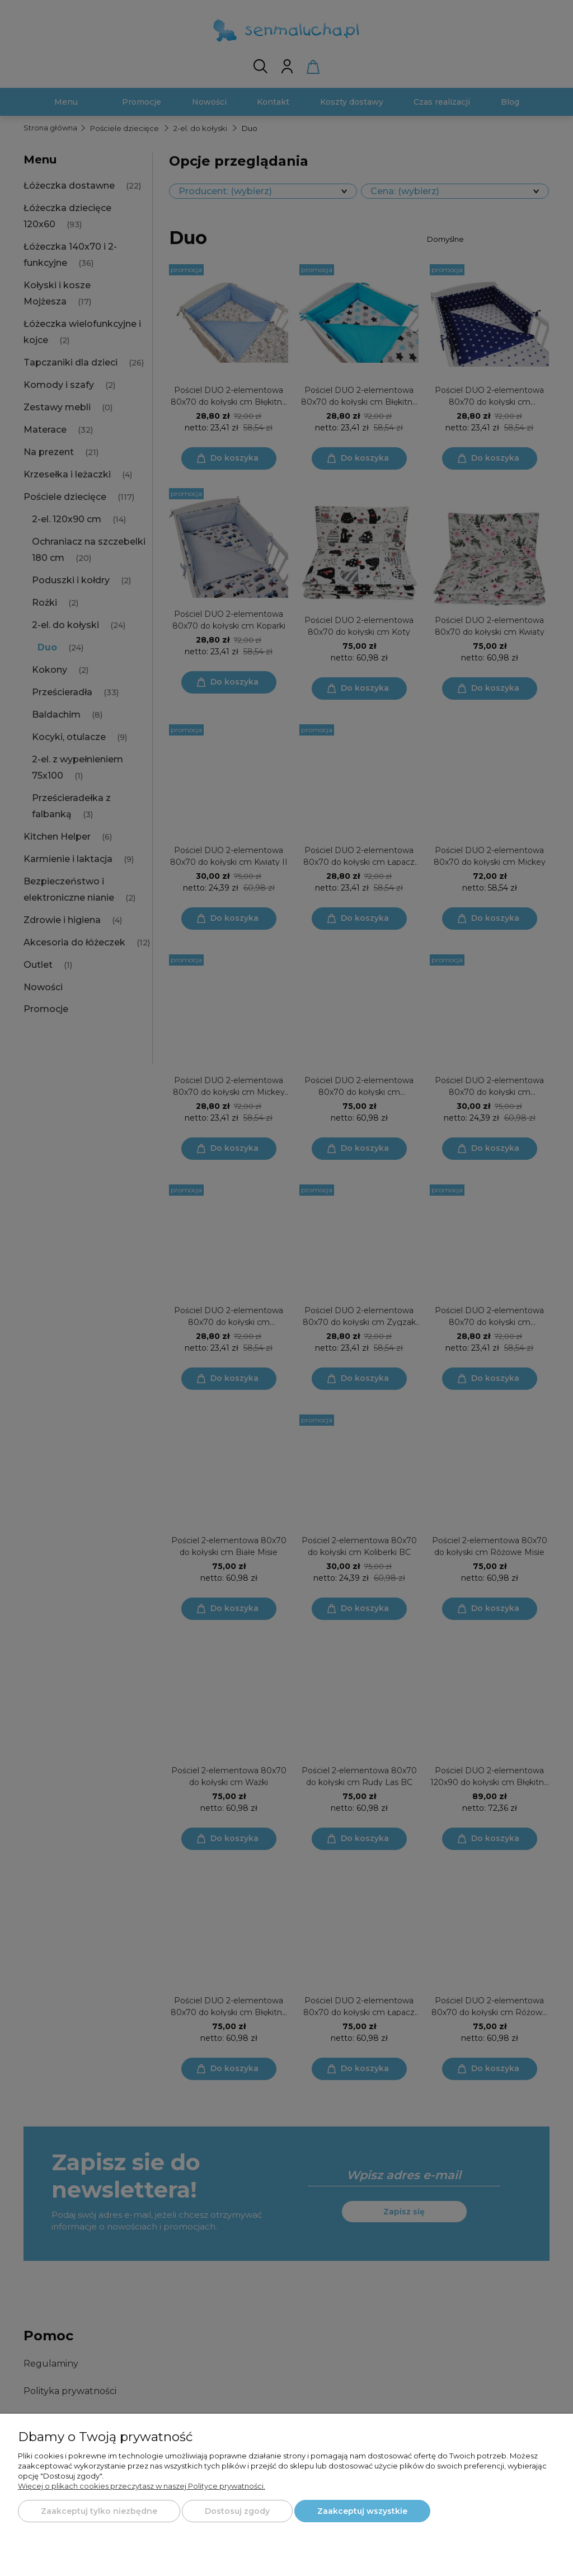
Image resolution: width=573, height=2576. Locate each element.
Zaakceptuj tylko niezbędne (99, 2511)
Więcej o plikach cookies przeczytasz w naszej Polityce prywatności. (141, 2485)
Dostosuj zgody (237, 2511)
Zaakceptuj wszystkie (362, 2511)
